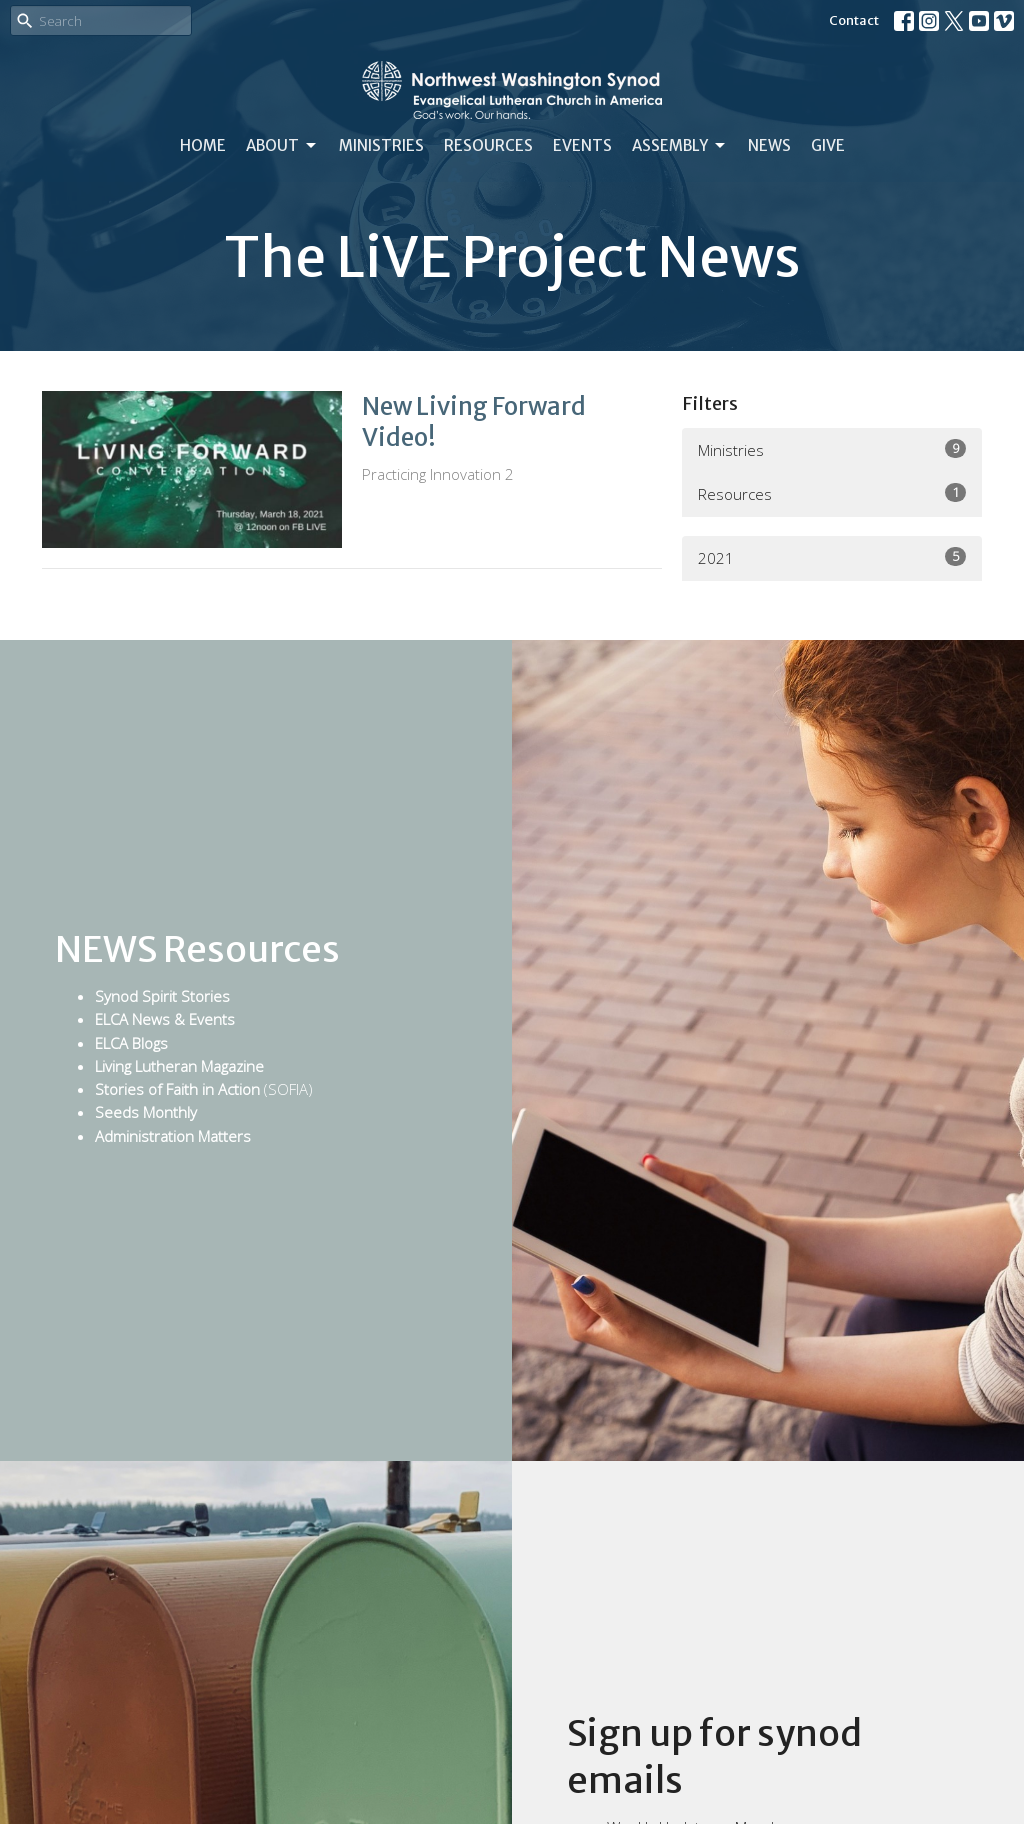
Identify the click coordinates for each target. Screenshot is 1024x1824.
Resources (488, 145)
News (769, 145)
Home (203, 145)
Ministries (381, 145)
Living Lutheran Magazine (179, 1066)
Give (828, 145)
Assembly (680, 146)
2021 (832, 557)
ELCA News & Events (165, 1019)
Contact (854, 20)
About (282, 146)
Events (582, 145)
